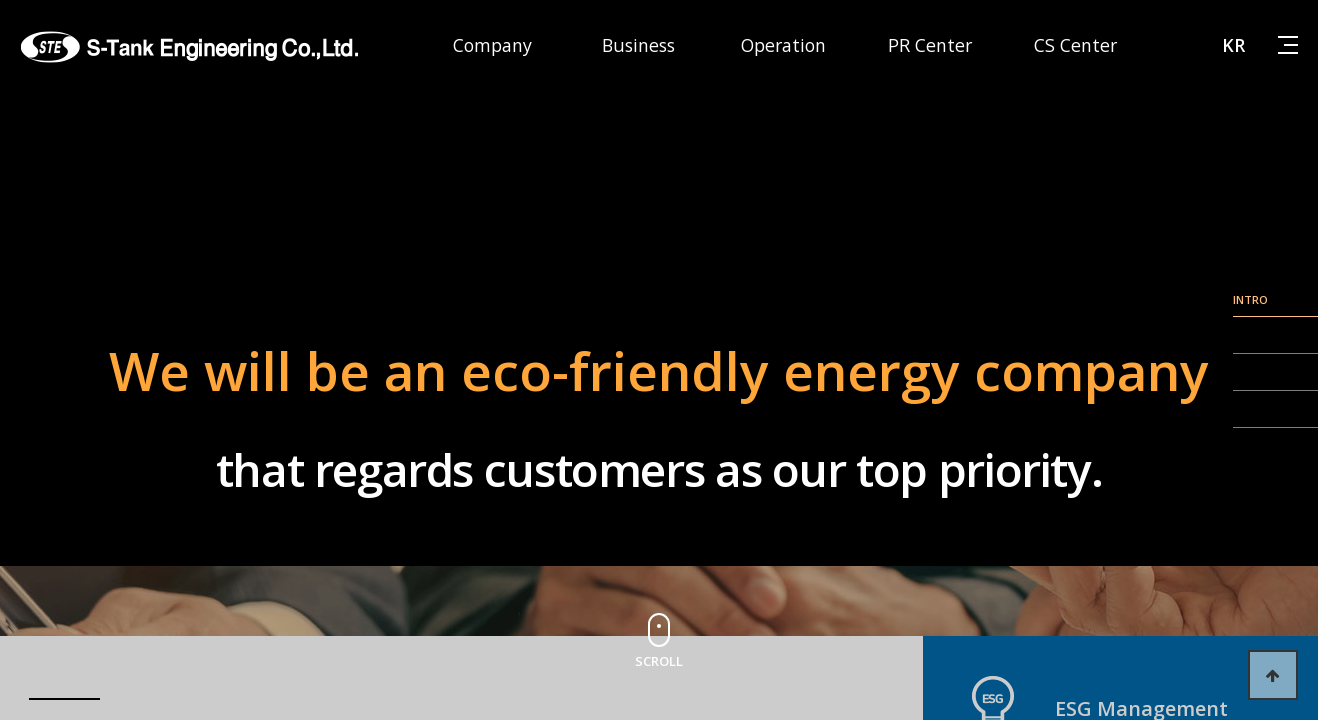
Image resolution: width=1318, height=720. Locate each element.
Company (492, 45)
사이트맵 (1288, 43)
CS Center (1075, 45)
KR (1233, 45)
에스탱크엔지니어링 (190, 47)
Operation (783, 45)
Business (638, 45)
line (1275, 316)
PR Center (930, 45)
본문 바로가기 (0, 0)
